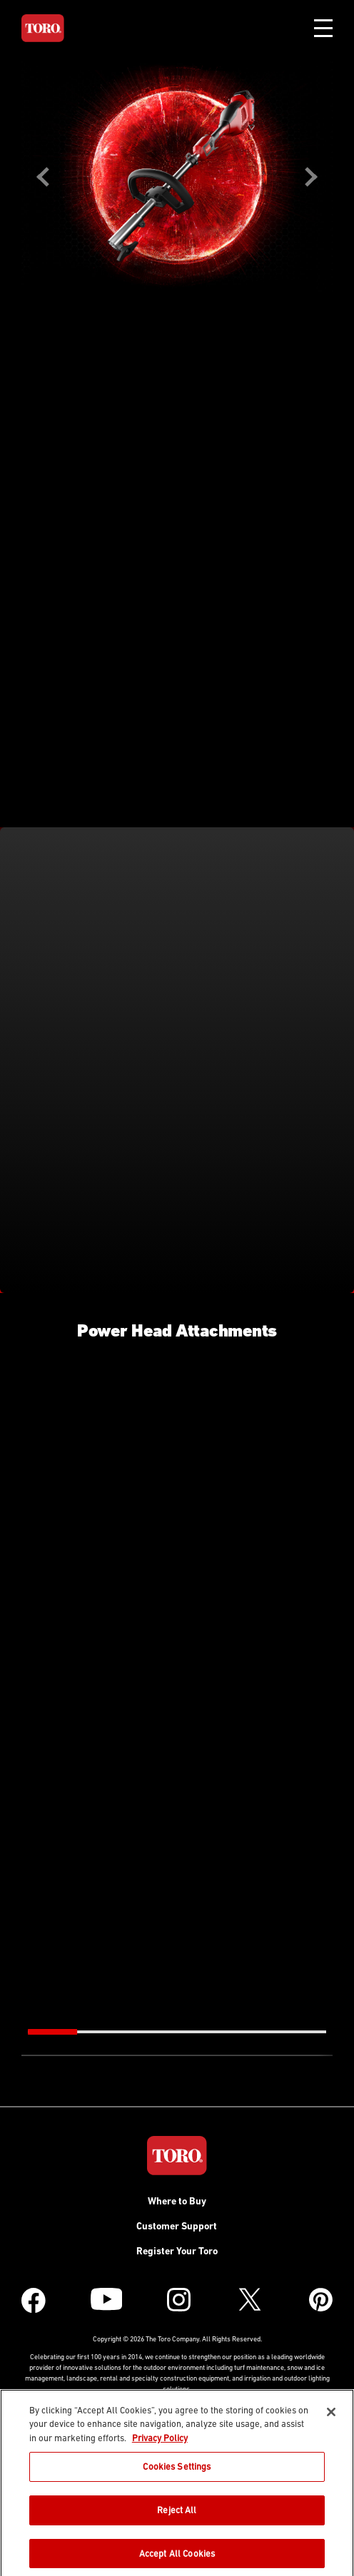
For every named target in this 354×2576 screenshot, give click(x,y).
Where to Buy (177, 2201)
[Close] (331, 2415)
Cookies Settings (177, 2470)
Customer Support (176, 2226)
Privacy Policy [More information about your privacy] (160, 2441)
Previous (43, 177)
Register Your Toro (177, 2250)
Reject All (176, 2513)
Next (311, 177)
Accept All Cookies (177, 2556)
